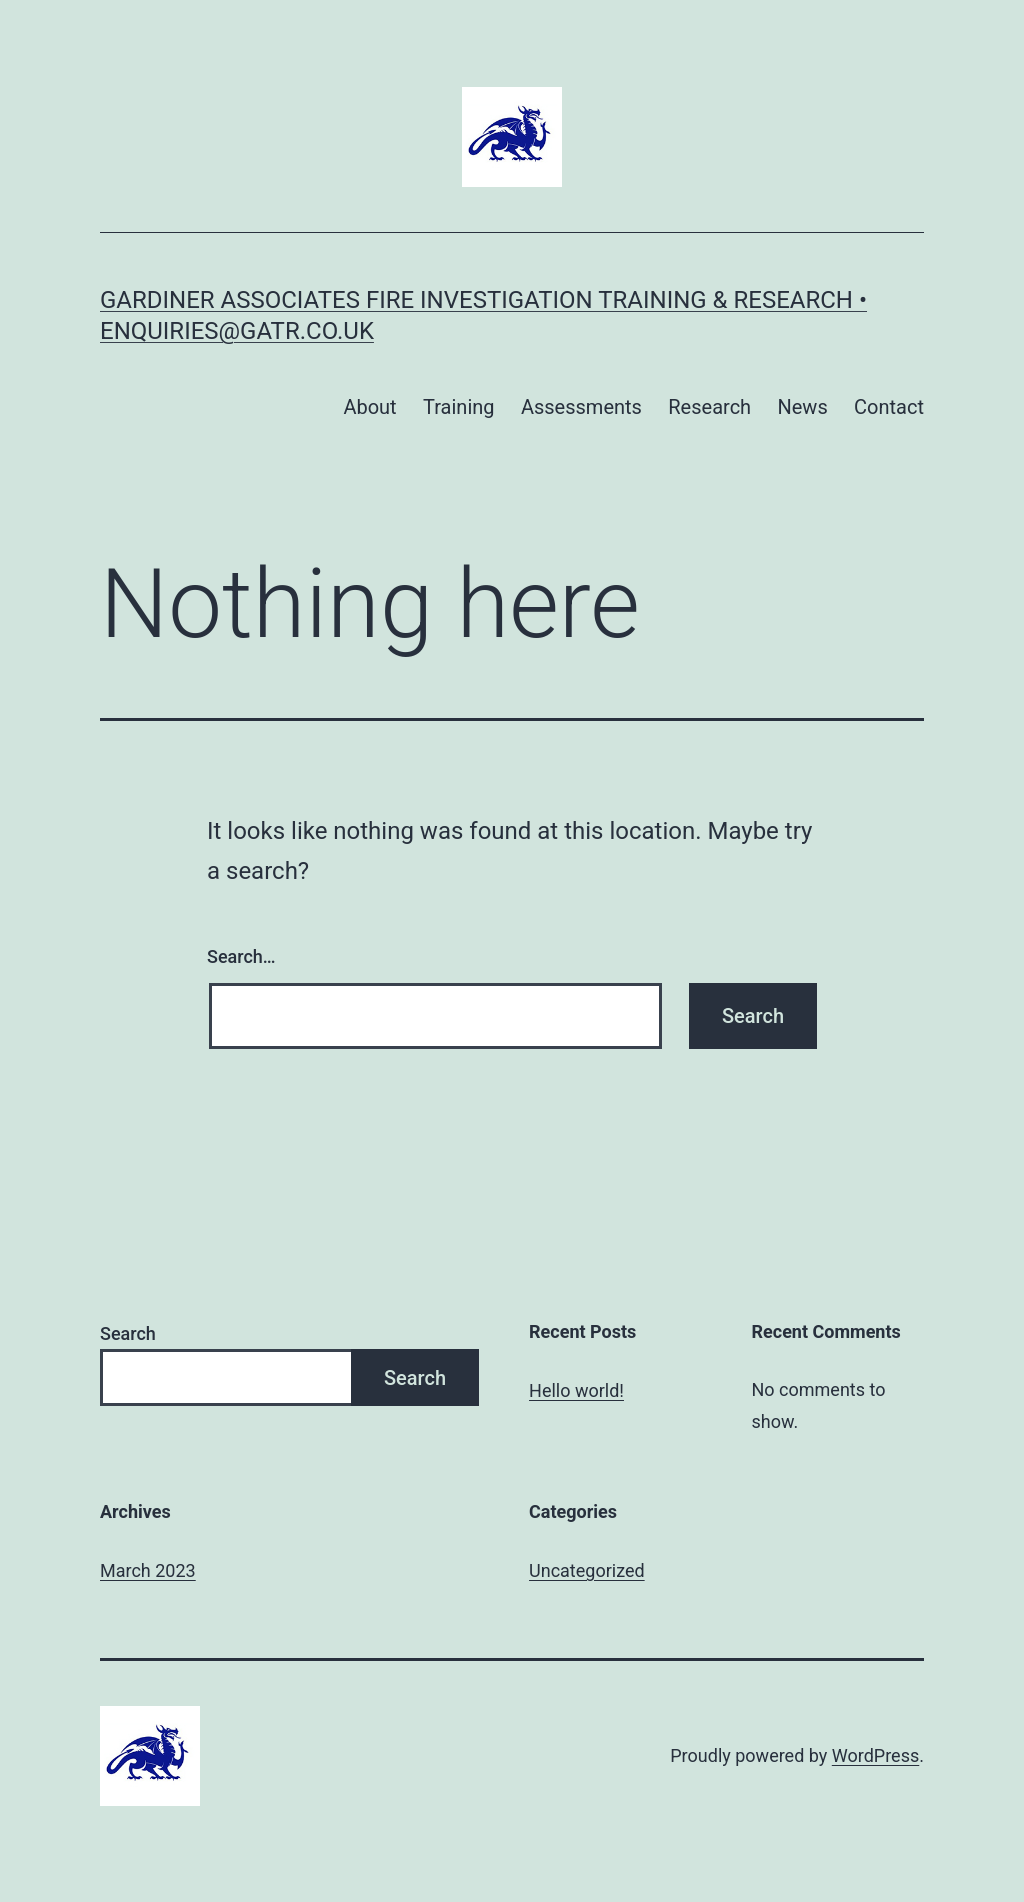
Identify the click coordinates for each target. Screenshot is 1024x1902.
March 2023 (148, 1570)
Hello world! (576, 1390)
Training (459, 407)
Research (709, 407)
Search (128, 1333)
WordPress (875, 1755)
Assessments (581, 407)
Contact (889, 407)
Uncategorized (587, 1570)
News (802, 407)
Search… (241, 956)
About (369, 407)
